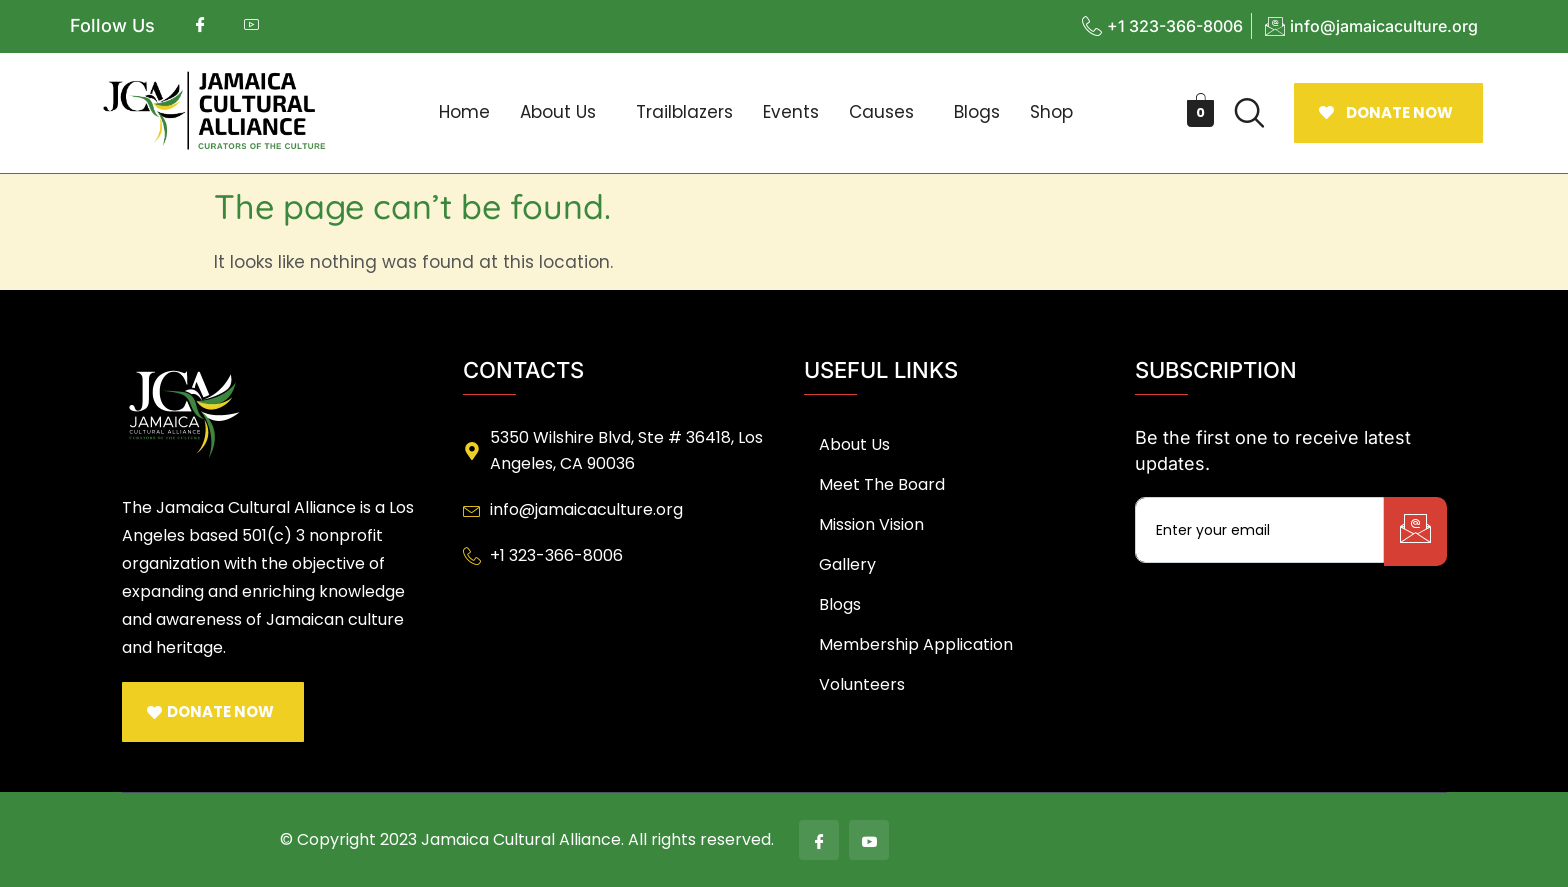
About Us (558, 112)
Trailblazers (684, 112)
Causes (881, 112)
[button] (563, 112)
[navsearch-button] (1249, 113)
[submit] (1415, 531)
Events (791, 112)
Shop (1051, 112)
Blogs (977, 112)
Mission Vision (871, 524)
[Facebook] (819, 840)
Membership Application (916, 644)
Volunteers (862, 684)
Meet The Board (882, 484)
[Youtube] (869, 840)
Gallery (847, 564)
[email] (1259, 530)
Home (464, 112)
